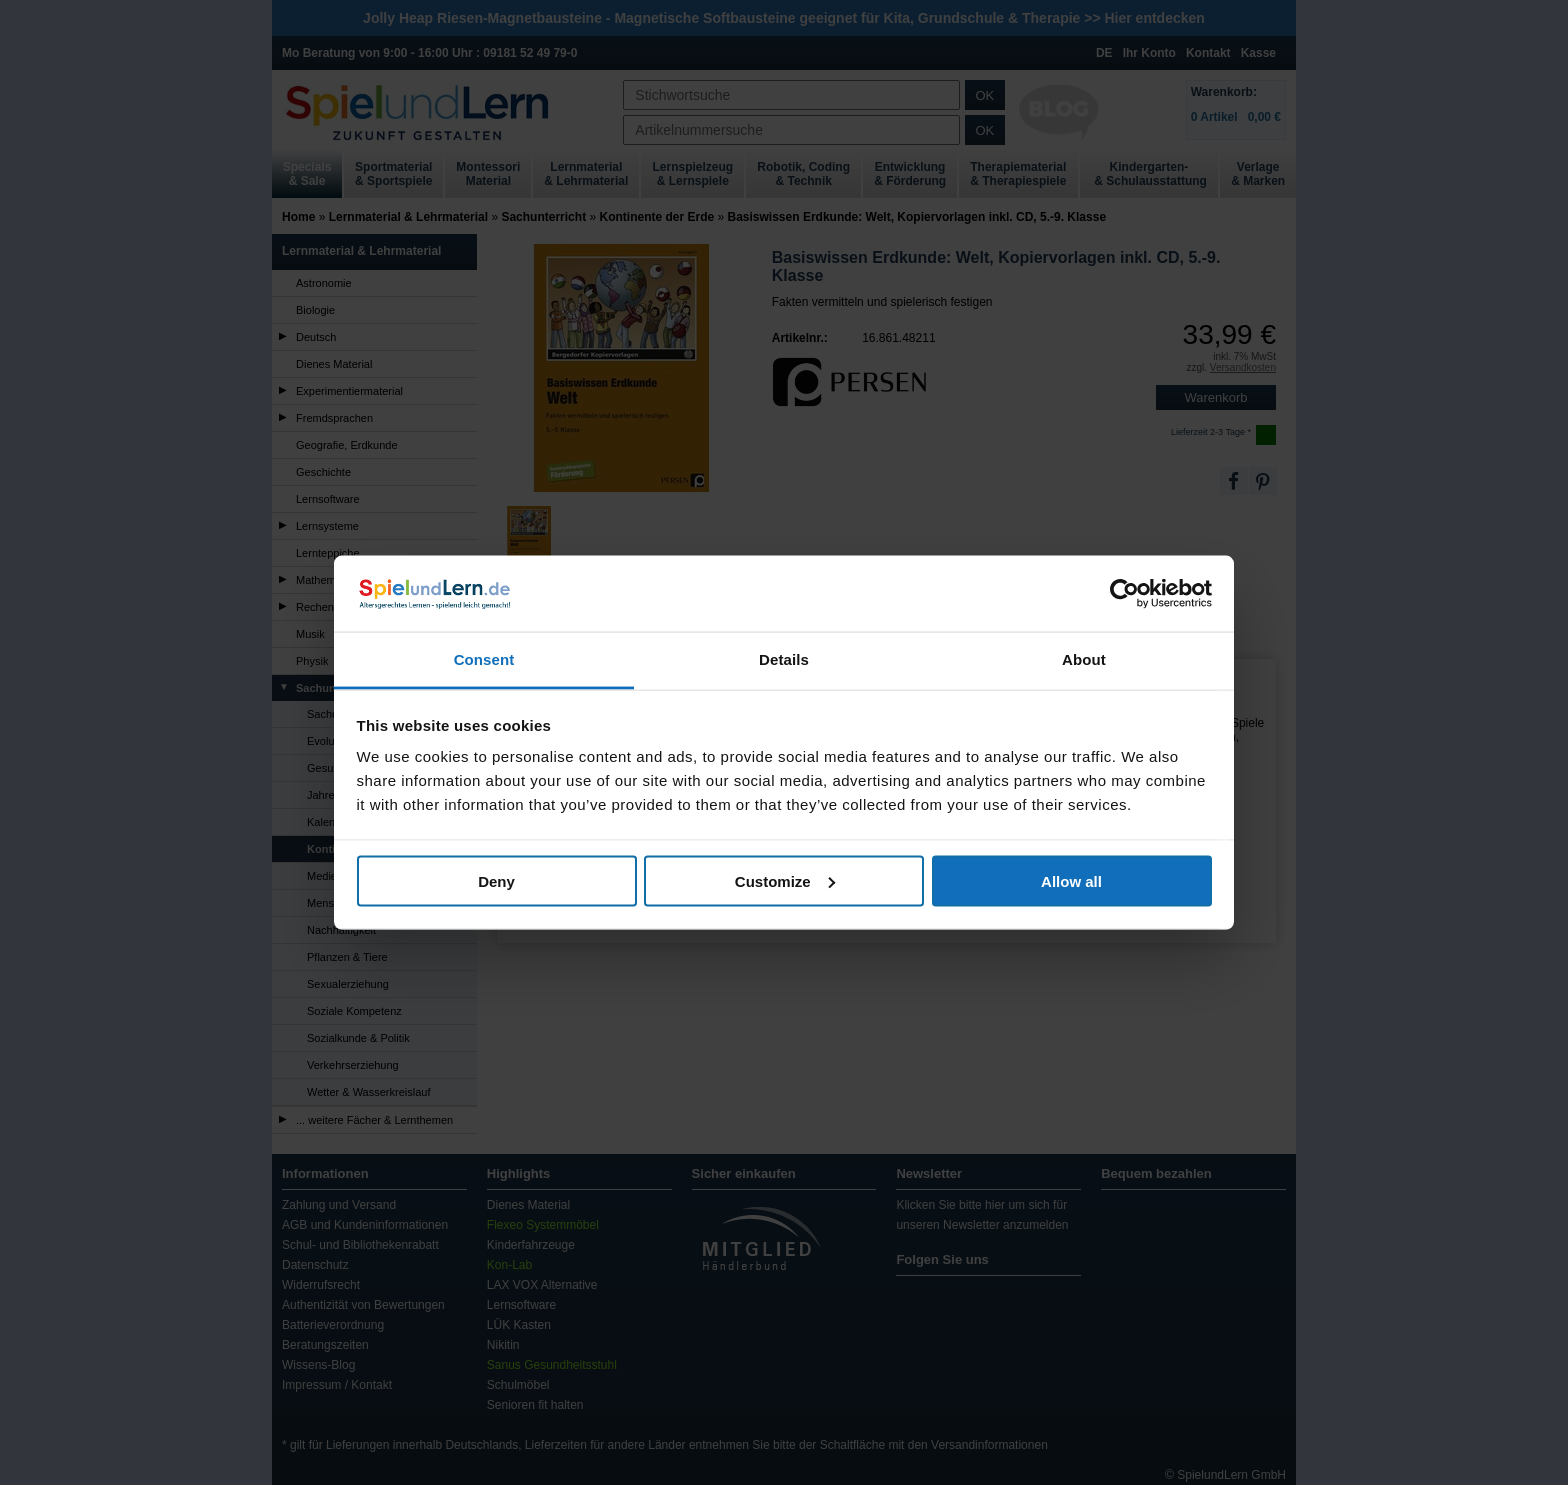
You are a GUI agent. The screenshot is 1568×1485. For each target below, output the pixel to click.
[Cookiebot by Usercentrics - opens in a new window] (1124, 594)
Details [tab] (784, 659)
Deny (496, 880)
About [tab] (1084, 659)
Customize (785, 880)
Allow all (1071, 880)
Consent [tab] (484, 659)
